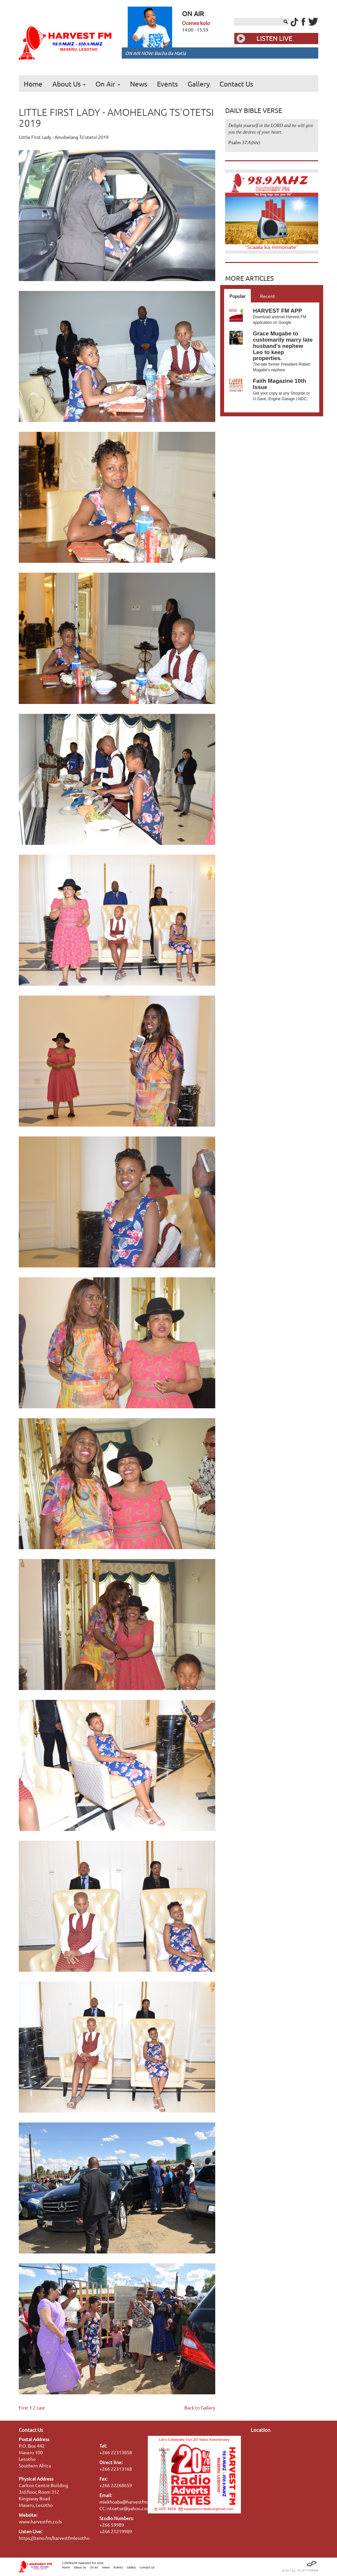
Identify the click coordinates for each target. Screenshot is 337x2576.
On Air (107, 83)
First (23, 2407)
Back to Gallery (199, 2407)
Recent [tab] (267, 296)
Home (33, 83)
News (138, 83)
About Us (69, 83)
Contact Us (236, 83)
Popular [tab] (237, 296)
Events (167, 83)
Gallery (199, 83)
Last (41, 2407)
